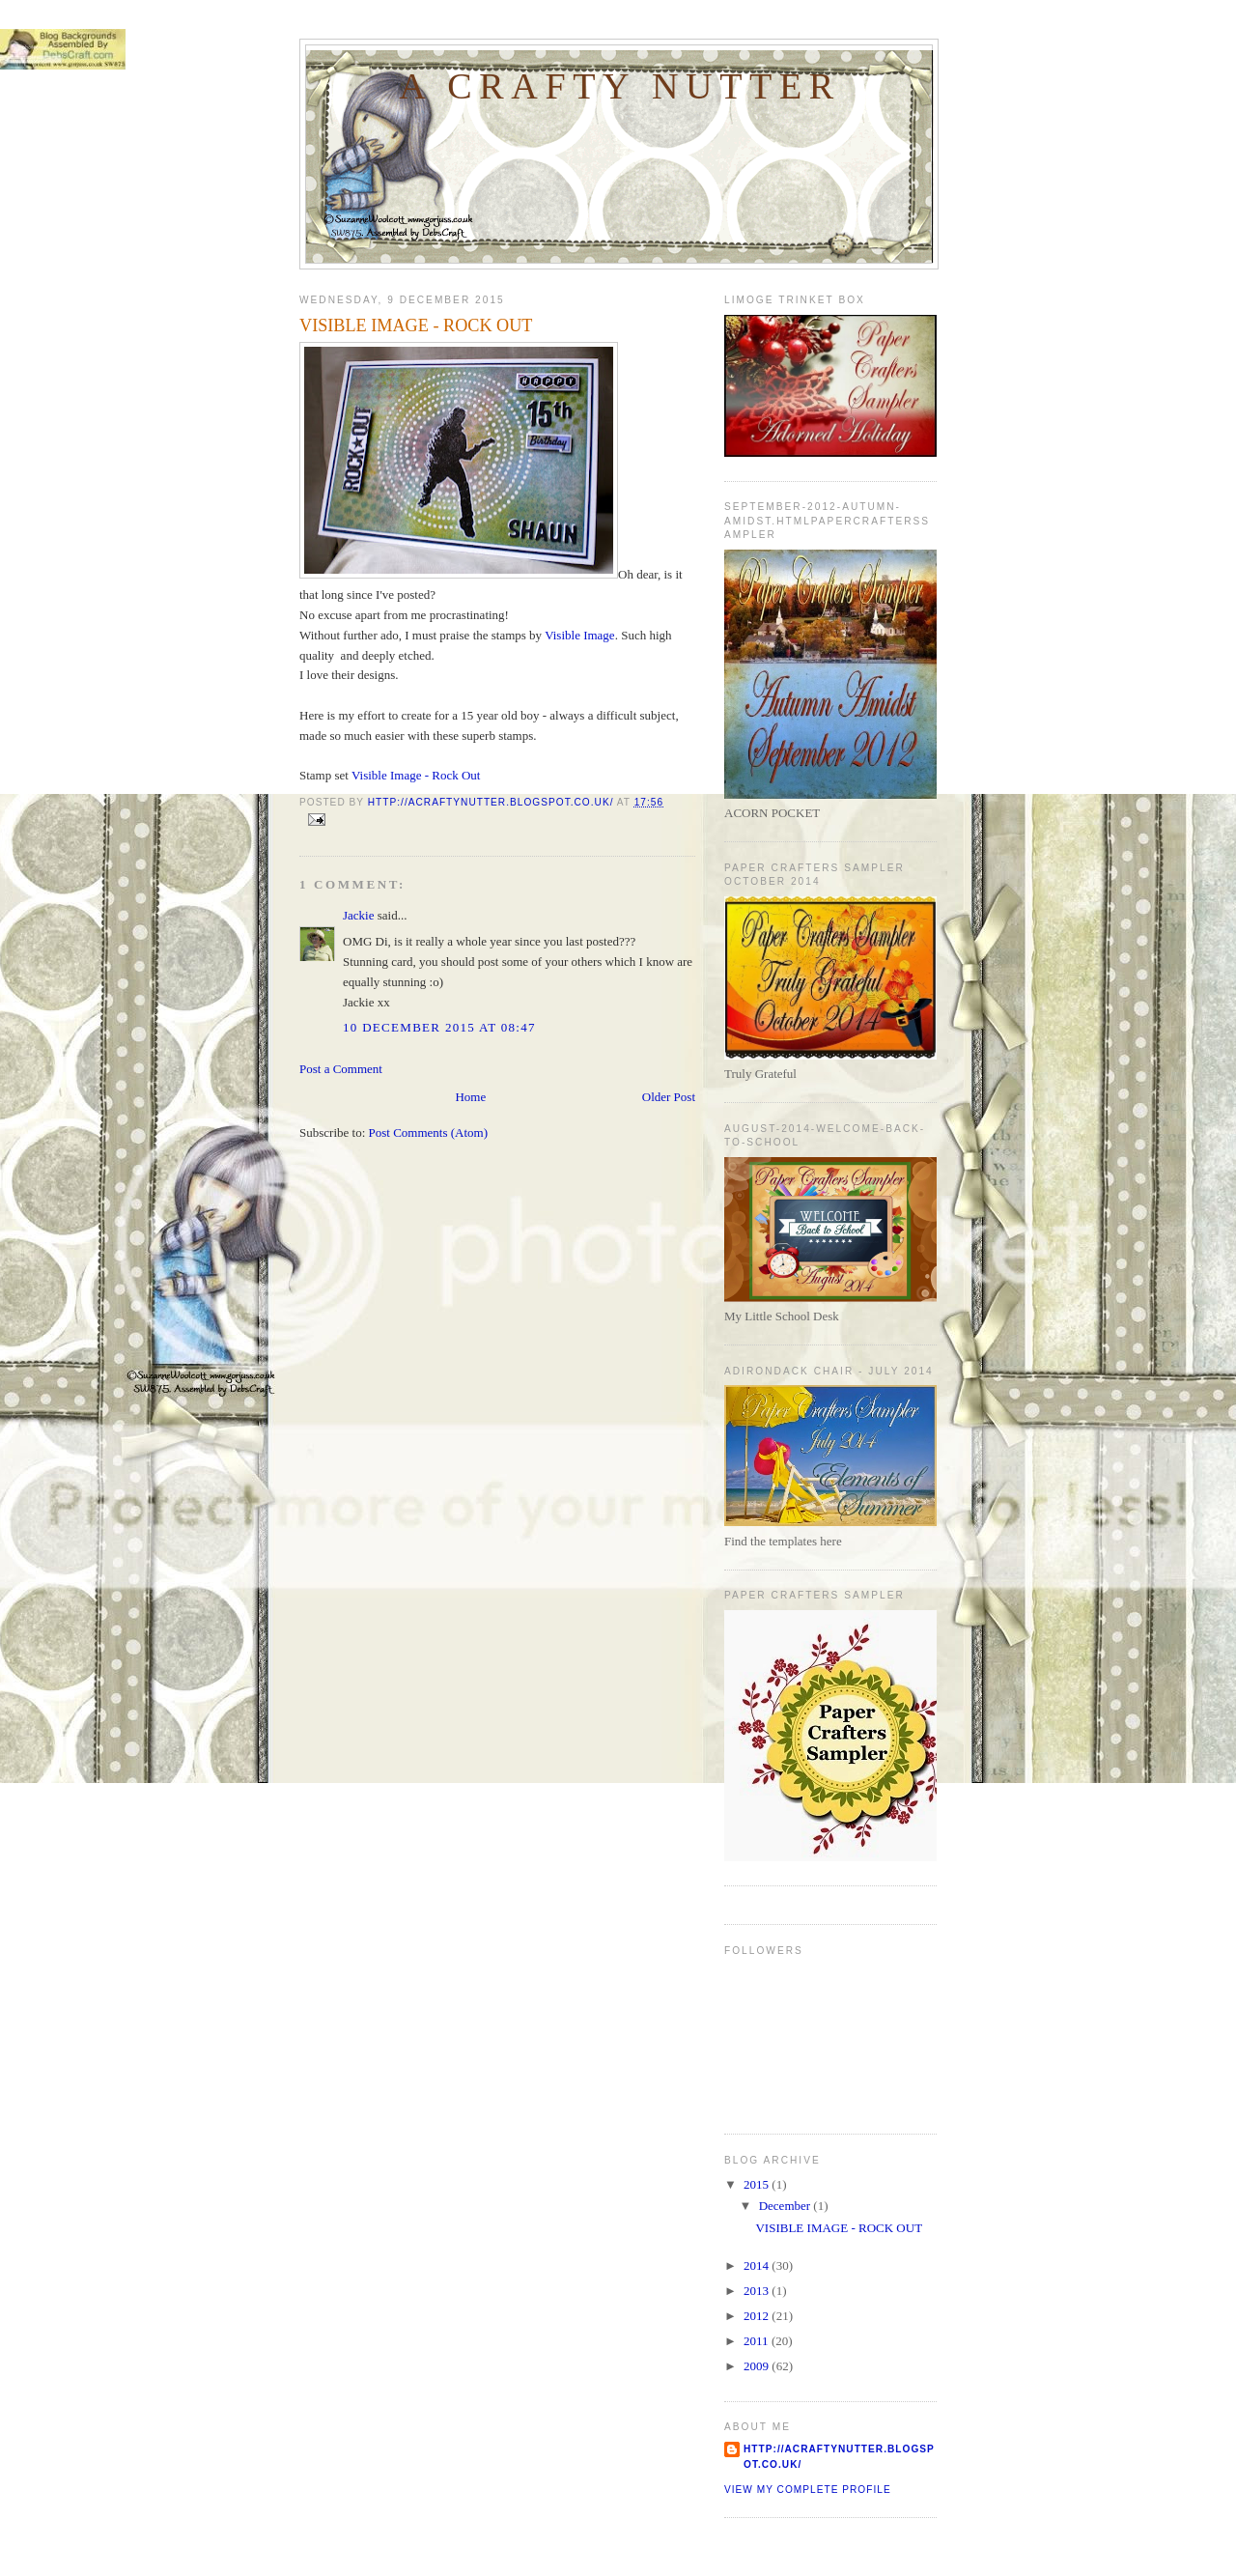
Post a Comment (340, 1069)
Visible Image (580, 635)
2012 (758, 2315)
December (786, 2205)
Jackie (358, 915)
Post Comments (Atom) (429, 1132)
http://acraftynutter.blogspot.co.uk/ (839, 2457)
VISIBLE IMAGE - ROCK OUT (838, 2228)
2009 (758, 2366)
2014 (758, 2265)
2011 (758, 2341)
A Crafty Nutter (620, 86)
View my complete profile (807, 2489)
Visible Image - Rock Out (416, 775)
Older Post (668, 1097)
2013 (758, 2290)
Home (470, 1097)
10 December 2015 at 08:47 (439, 1027)
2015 (758, 2184)
